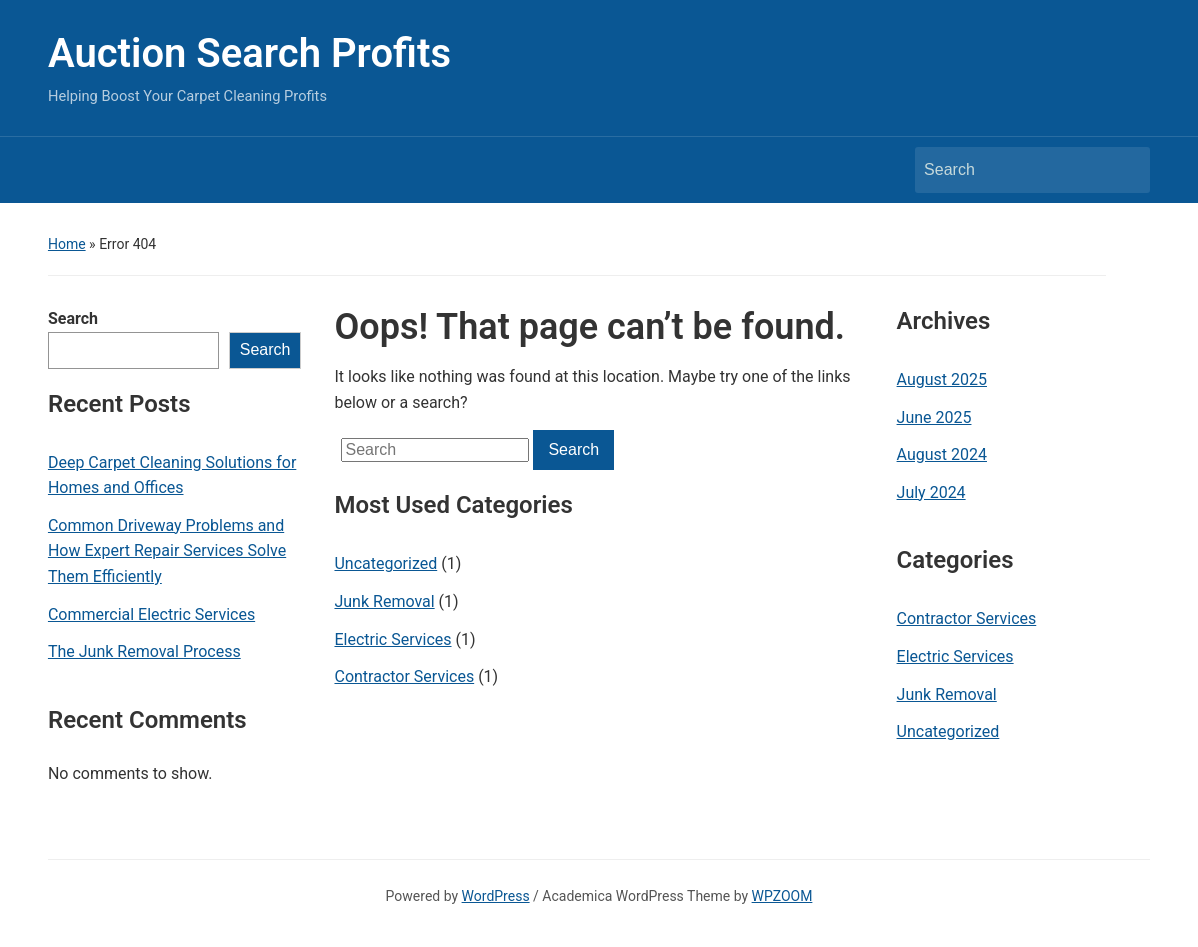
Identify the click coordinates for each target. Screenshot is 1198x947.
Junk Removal (384, 601)
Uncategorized (385, 563)
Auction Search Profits (249, 53)
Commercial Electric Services (151, 614)
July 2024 (931, 492)
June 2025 (934, 417)
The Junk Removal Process (144, 651)
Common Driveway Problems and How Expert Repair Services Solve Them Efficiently (167, 551)
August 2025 (942, 379)
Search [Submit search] (1125, 170)
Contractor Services (404, 676)
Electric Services (392, 639)
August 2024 (942, 454)
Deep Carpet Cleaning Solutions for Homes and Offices (172, 475)
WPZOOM (782, 896)
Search (73, 318)
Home (67, 244)
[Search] (1014, 170)
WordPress (496, 896)
